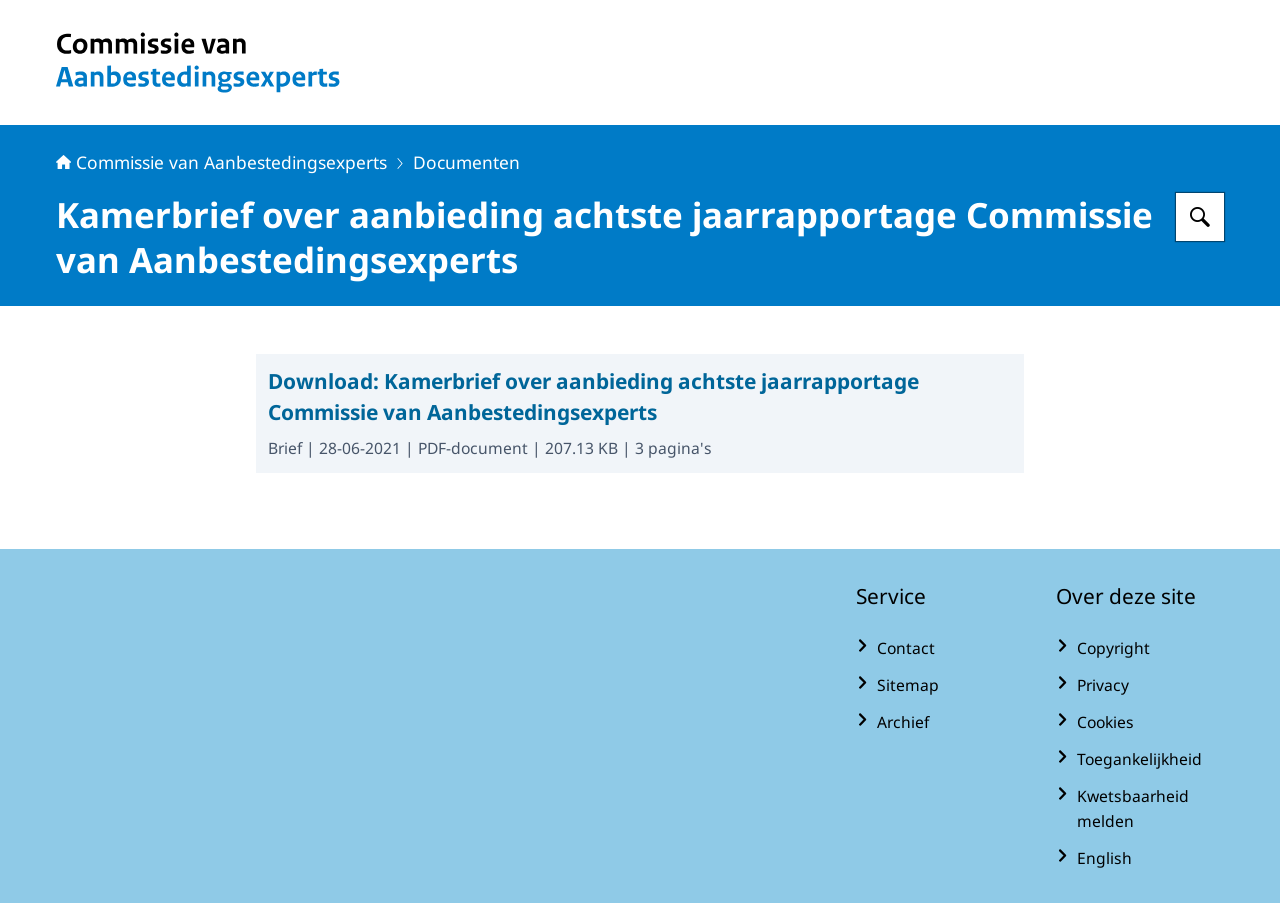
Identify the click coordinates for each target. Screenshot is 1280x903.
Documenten (466, 162)
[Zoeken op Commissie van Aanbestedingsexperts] (1200, 217)
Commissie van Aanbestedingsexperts (221, 162)
